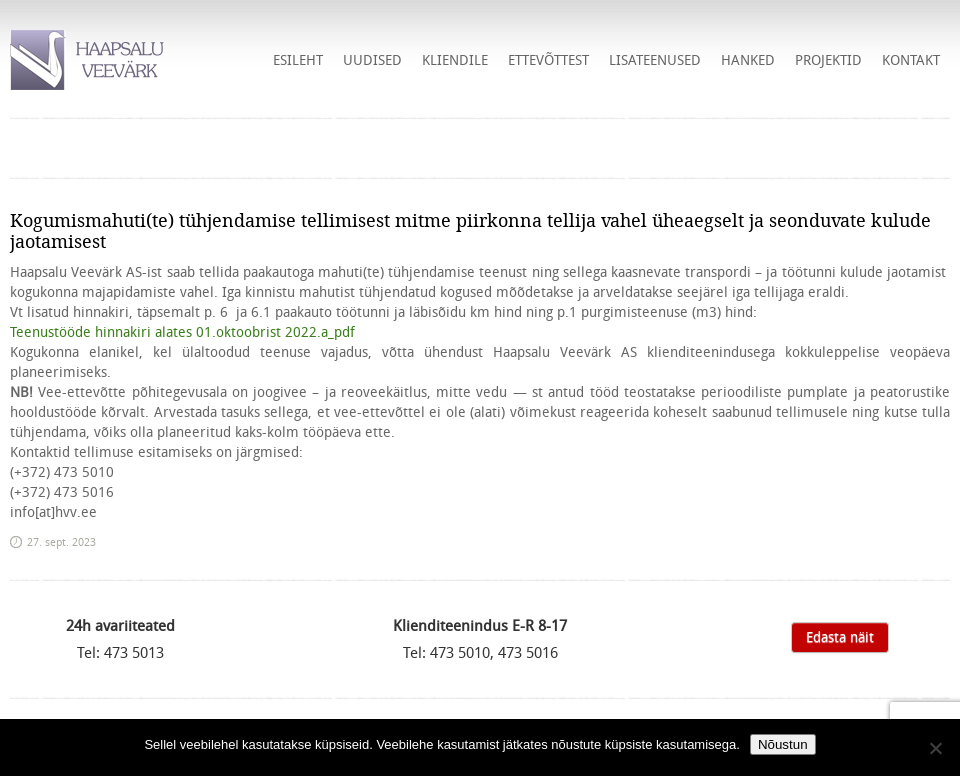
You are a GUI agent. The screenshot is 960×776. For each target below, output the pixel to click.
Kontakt (911, 60)
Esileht (298, 60)
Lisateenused (655, 60)
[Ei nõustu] (935, 748)
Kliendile (455, 60)
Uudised (372, 60)
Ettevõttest (548, 60)
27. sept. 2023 (61, 542)
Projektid (828, 60)
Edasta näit (840, 637)
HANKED (748, 60)
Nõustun (783, 744)
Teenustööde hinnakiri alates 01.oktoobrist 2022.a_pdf (182, 332)
